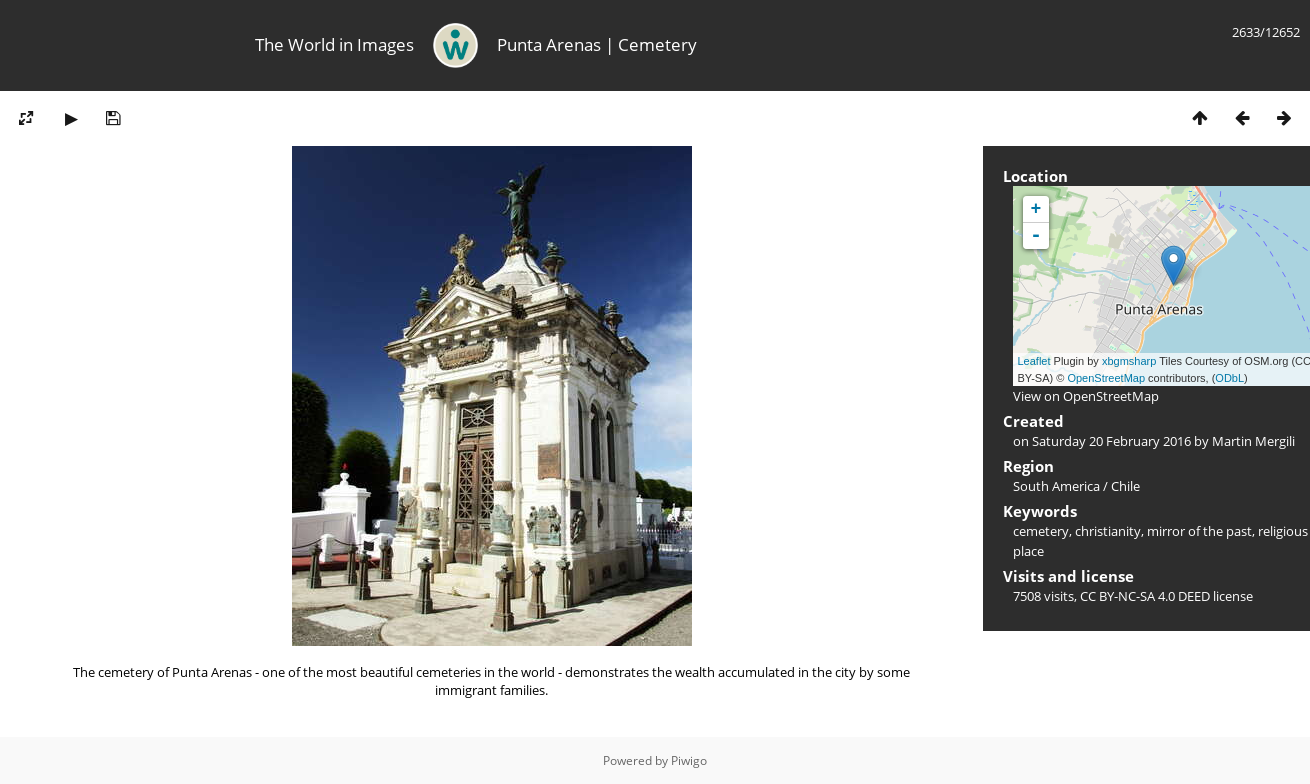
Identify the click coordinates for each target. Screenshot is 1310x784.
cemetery (1041, 531)
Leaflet (1034, 361)
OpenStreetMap (1106, 378)
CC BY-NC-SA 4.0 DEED (1145, 596)
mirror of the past (1199, 531)
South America (1056, 486)
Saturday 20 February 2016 (1111, 441)
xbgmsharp (1129, 361)
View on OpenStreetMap (1086, 396)
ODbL (1229, 378)
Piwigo (689, 760)
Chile (1125, 486)
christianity (1108, 531)
